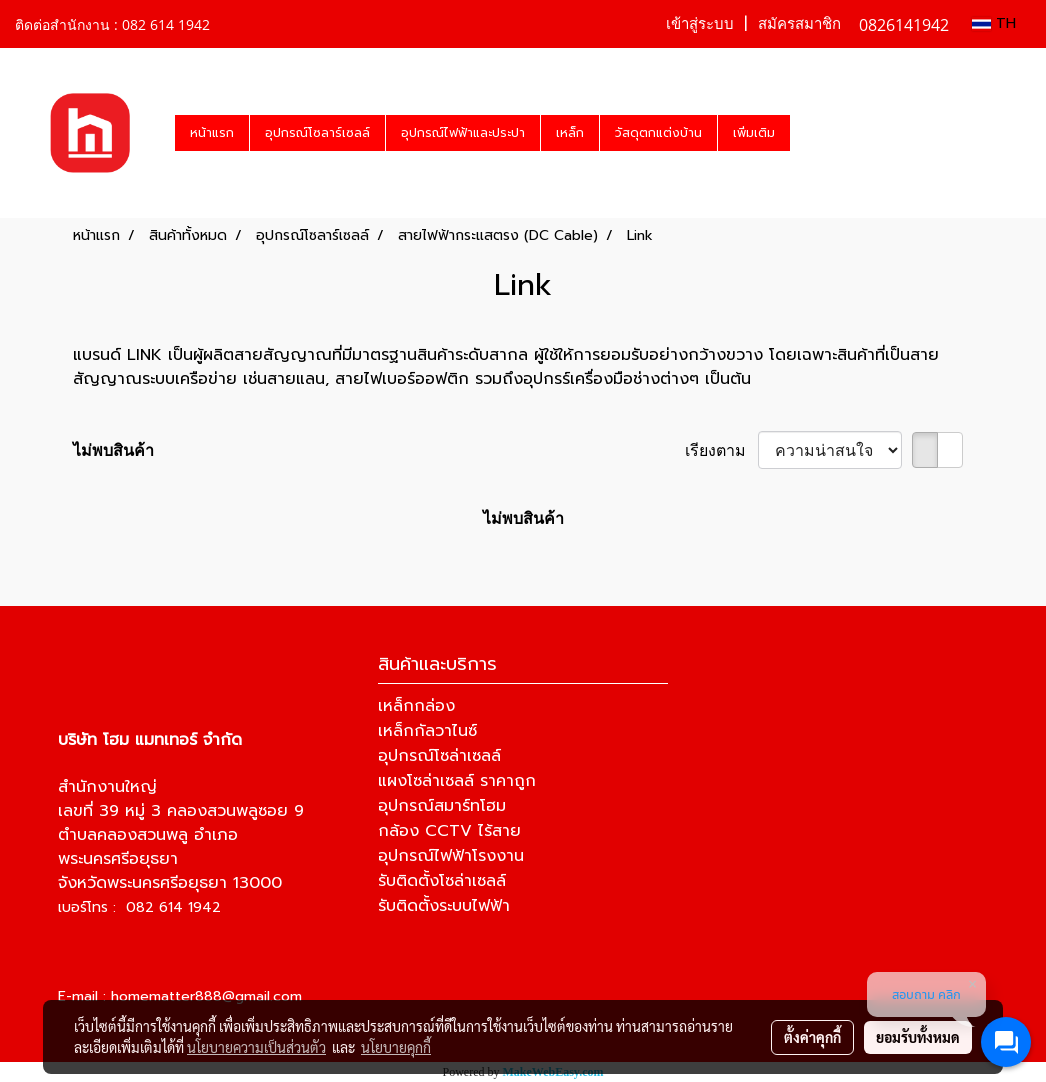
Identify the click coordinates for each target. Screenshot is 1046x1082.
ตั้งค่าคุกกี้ (812, 1037)
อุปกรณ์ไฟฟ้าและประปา (463, 133)
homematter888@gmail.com (206, 996)
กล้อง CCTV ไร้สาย (449, 831)
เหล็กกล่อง (416, 706)
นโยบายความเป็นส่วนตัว (256, 1047)
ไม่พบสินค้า (113, 450)
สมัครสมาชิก (799, 24)
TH (994, 23)
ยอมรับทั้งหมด (918, 1037)
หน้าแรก (212, 133)
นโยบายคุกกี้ (396, 1047)
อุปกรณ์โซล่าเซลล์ (439, 756)
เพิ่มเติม (754, 133)
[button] (808, 133)
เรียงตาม (721, 450)
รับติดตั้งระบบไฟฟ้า (444, 906)
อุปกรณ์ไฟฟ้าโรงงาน (451, 856)
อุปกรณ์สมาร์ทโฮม (442, 806)
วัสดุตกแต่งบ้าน (658, 133)
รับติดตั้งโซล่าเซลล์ (442, 881)
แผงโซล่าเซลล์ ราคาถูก (457, 781)
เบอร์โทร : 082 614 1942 (139, 907)
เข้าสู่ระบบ (700, 24)
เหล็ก (570, 133)
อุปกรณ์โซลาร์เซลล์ (317, 133)
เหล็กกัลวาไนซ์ (427, 731)
